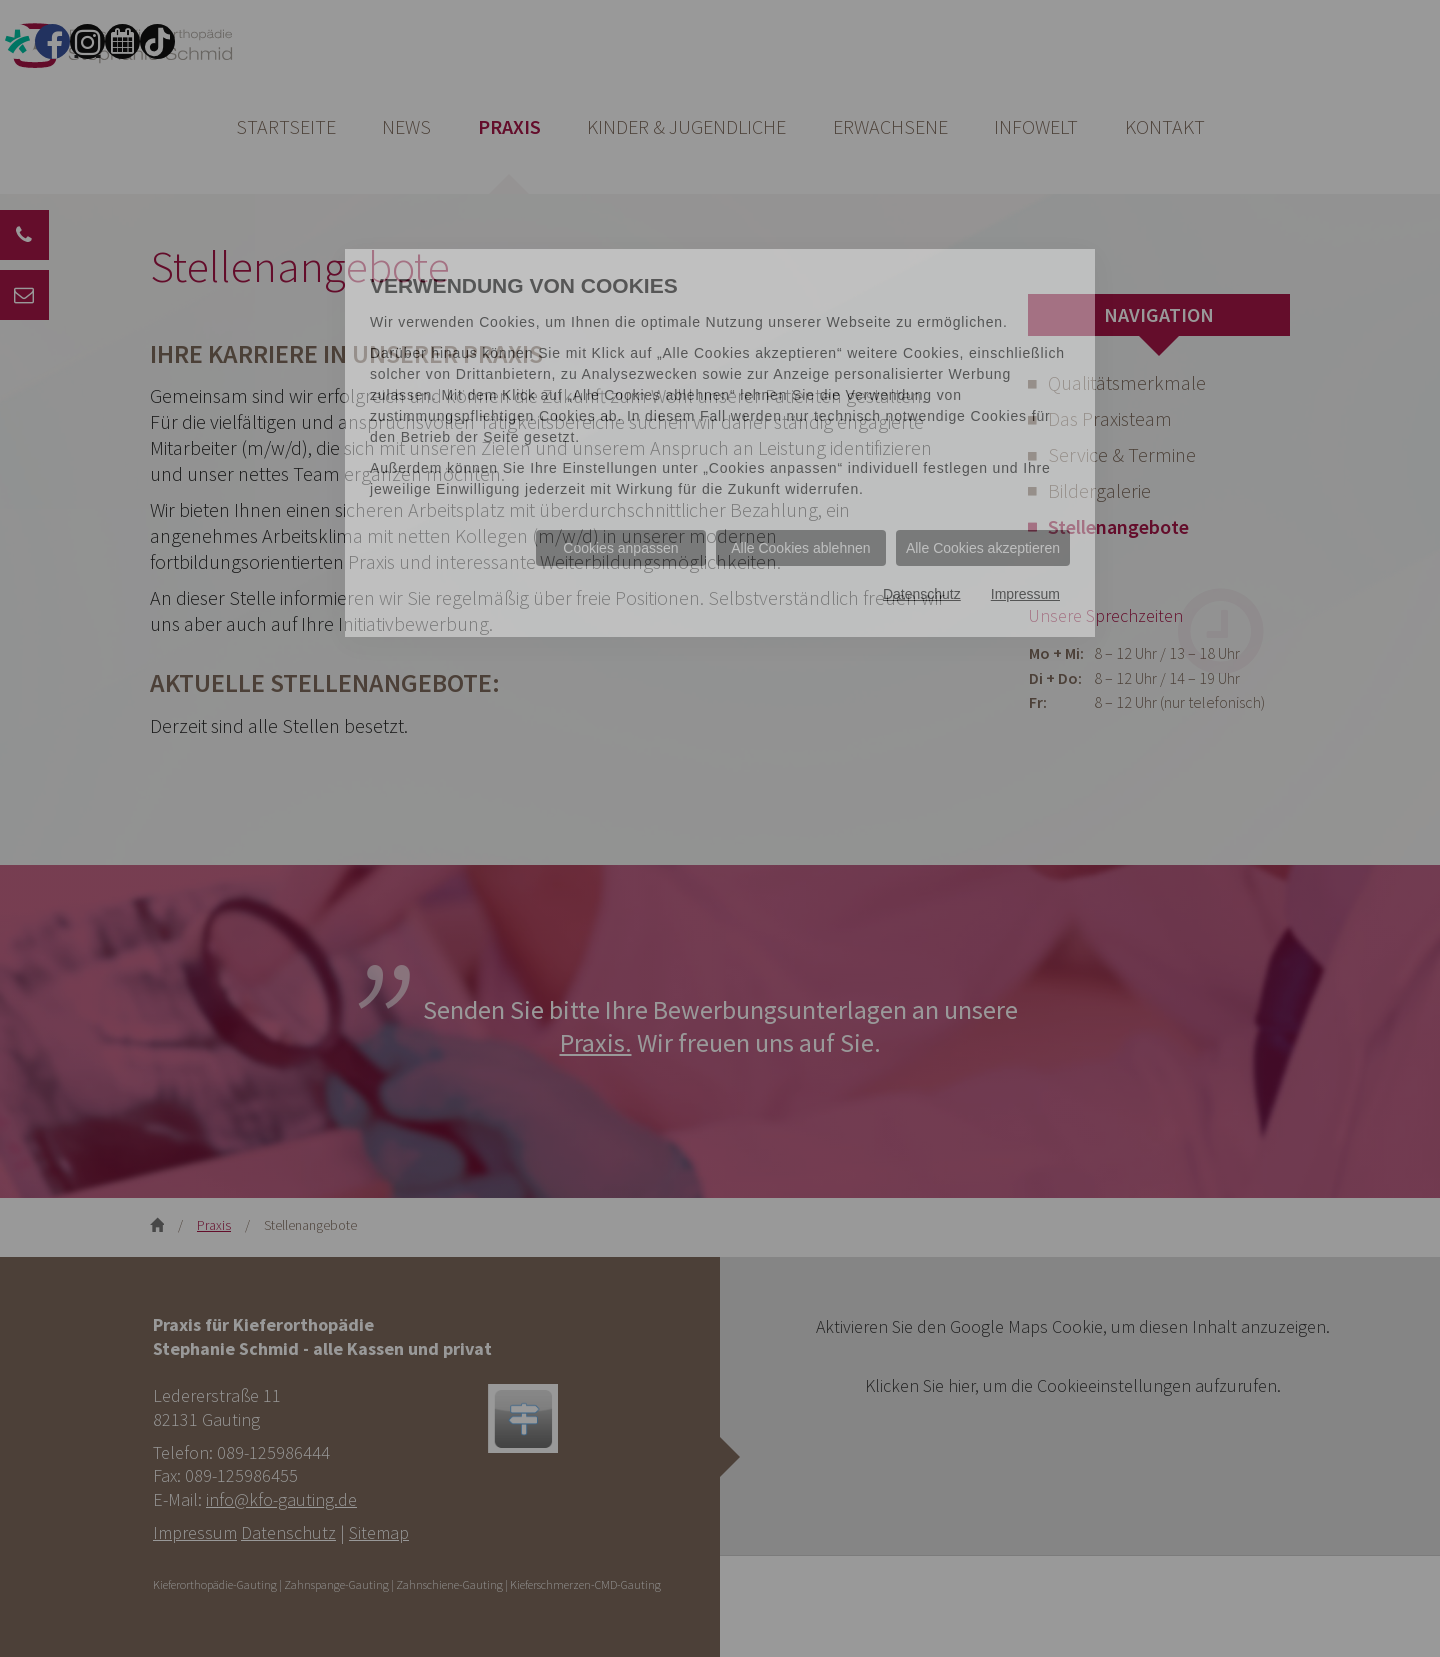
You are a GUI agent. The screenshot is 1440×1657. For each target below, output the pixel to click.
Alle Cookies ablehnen (800, 548)
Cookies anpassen (620, 548)
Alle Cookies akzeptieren (983, 548)
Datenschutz (922, 594)
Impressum (1025, 594)
